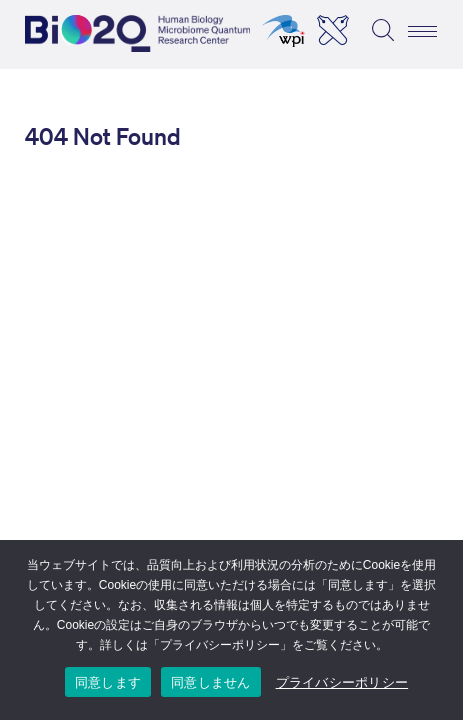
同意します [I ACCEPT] (108, 682)
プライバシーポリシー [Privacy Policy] (342, 682)
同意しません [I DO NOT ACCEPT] (211, 682)
